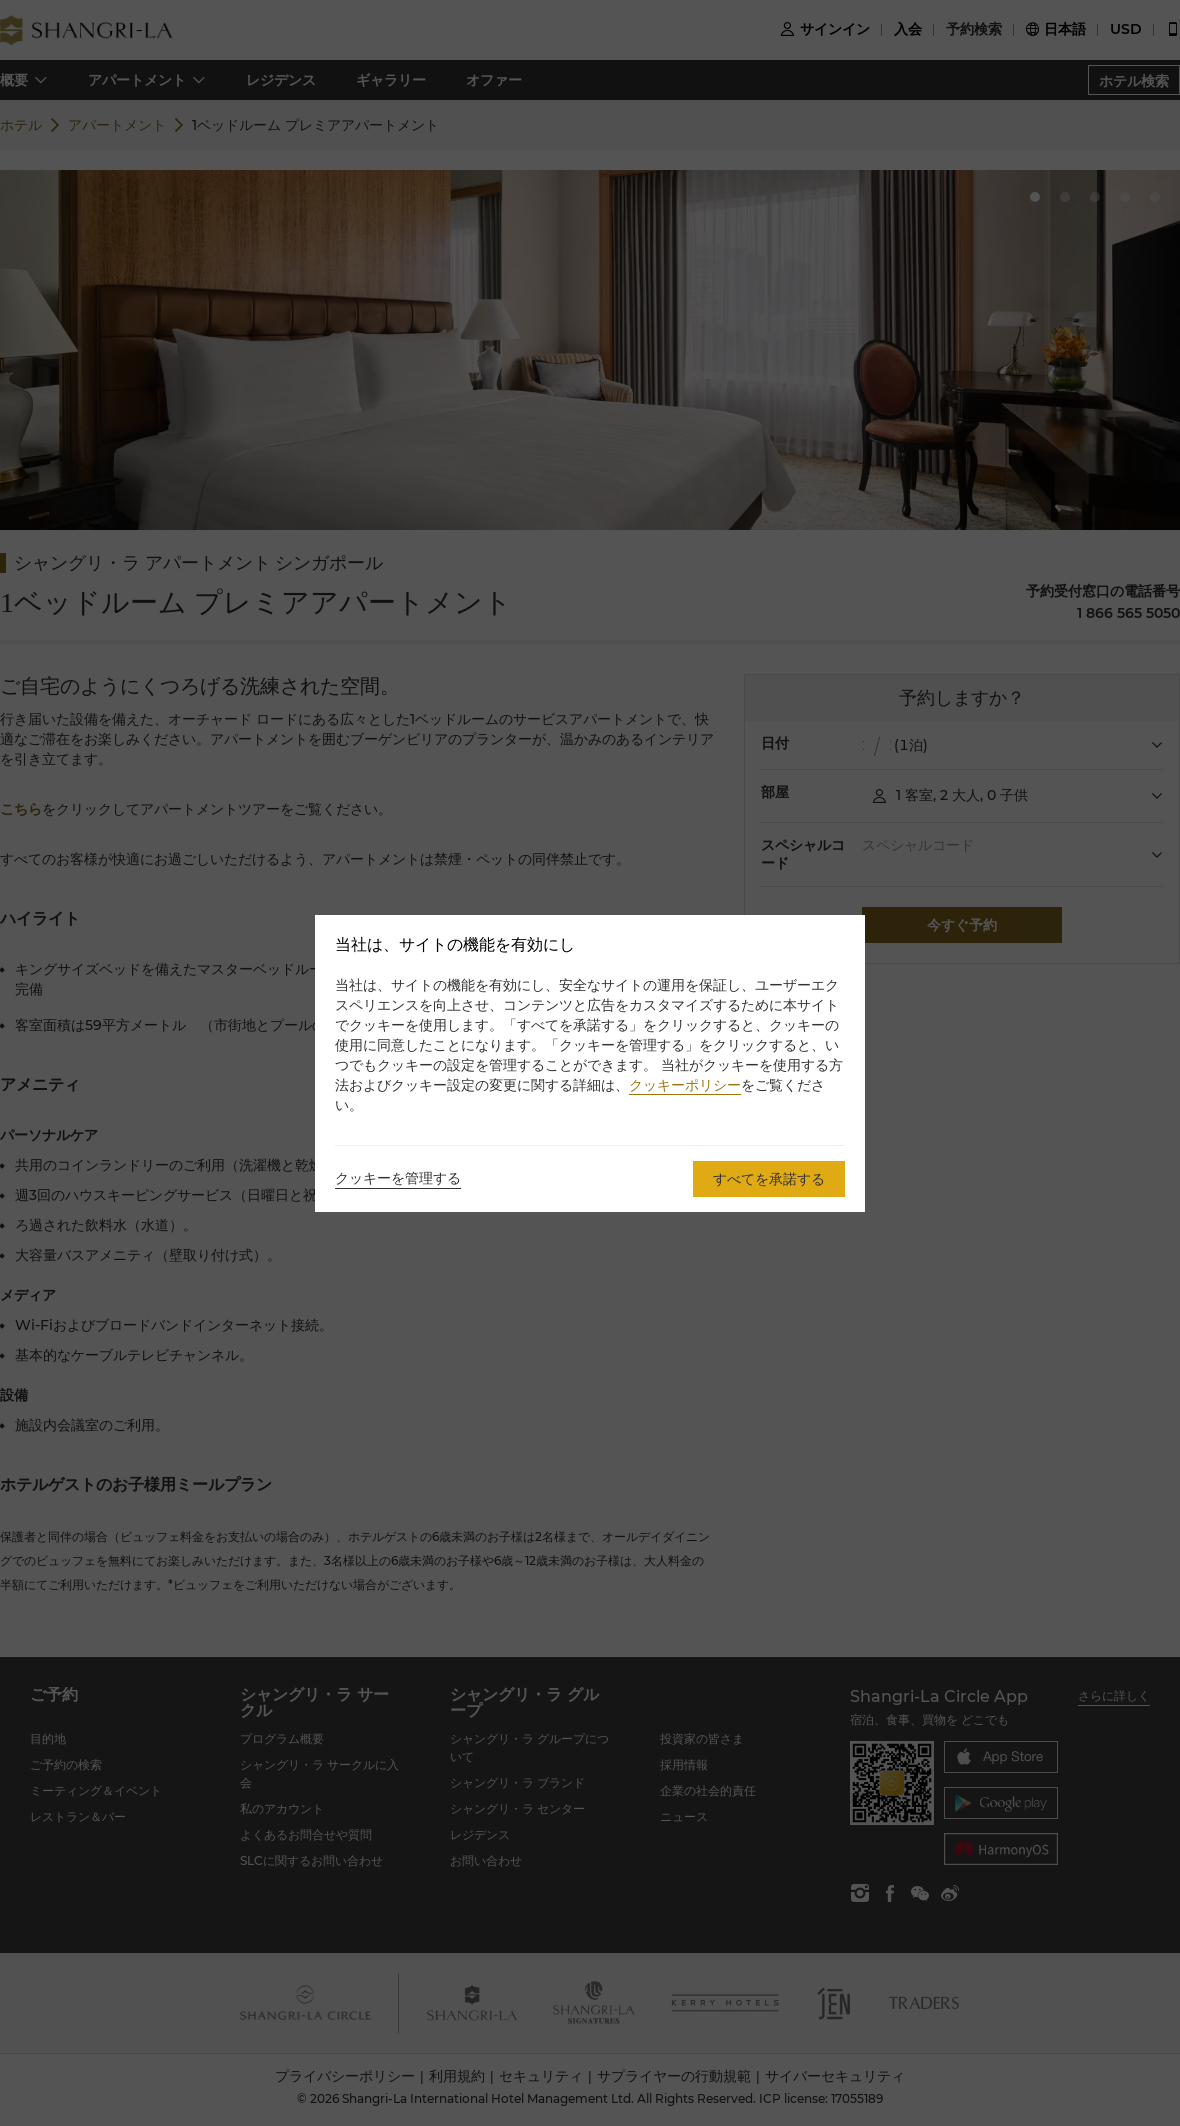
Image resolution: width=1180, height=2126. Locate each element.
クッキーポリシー (685, 1085)
